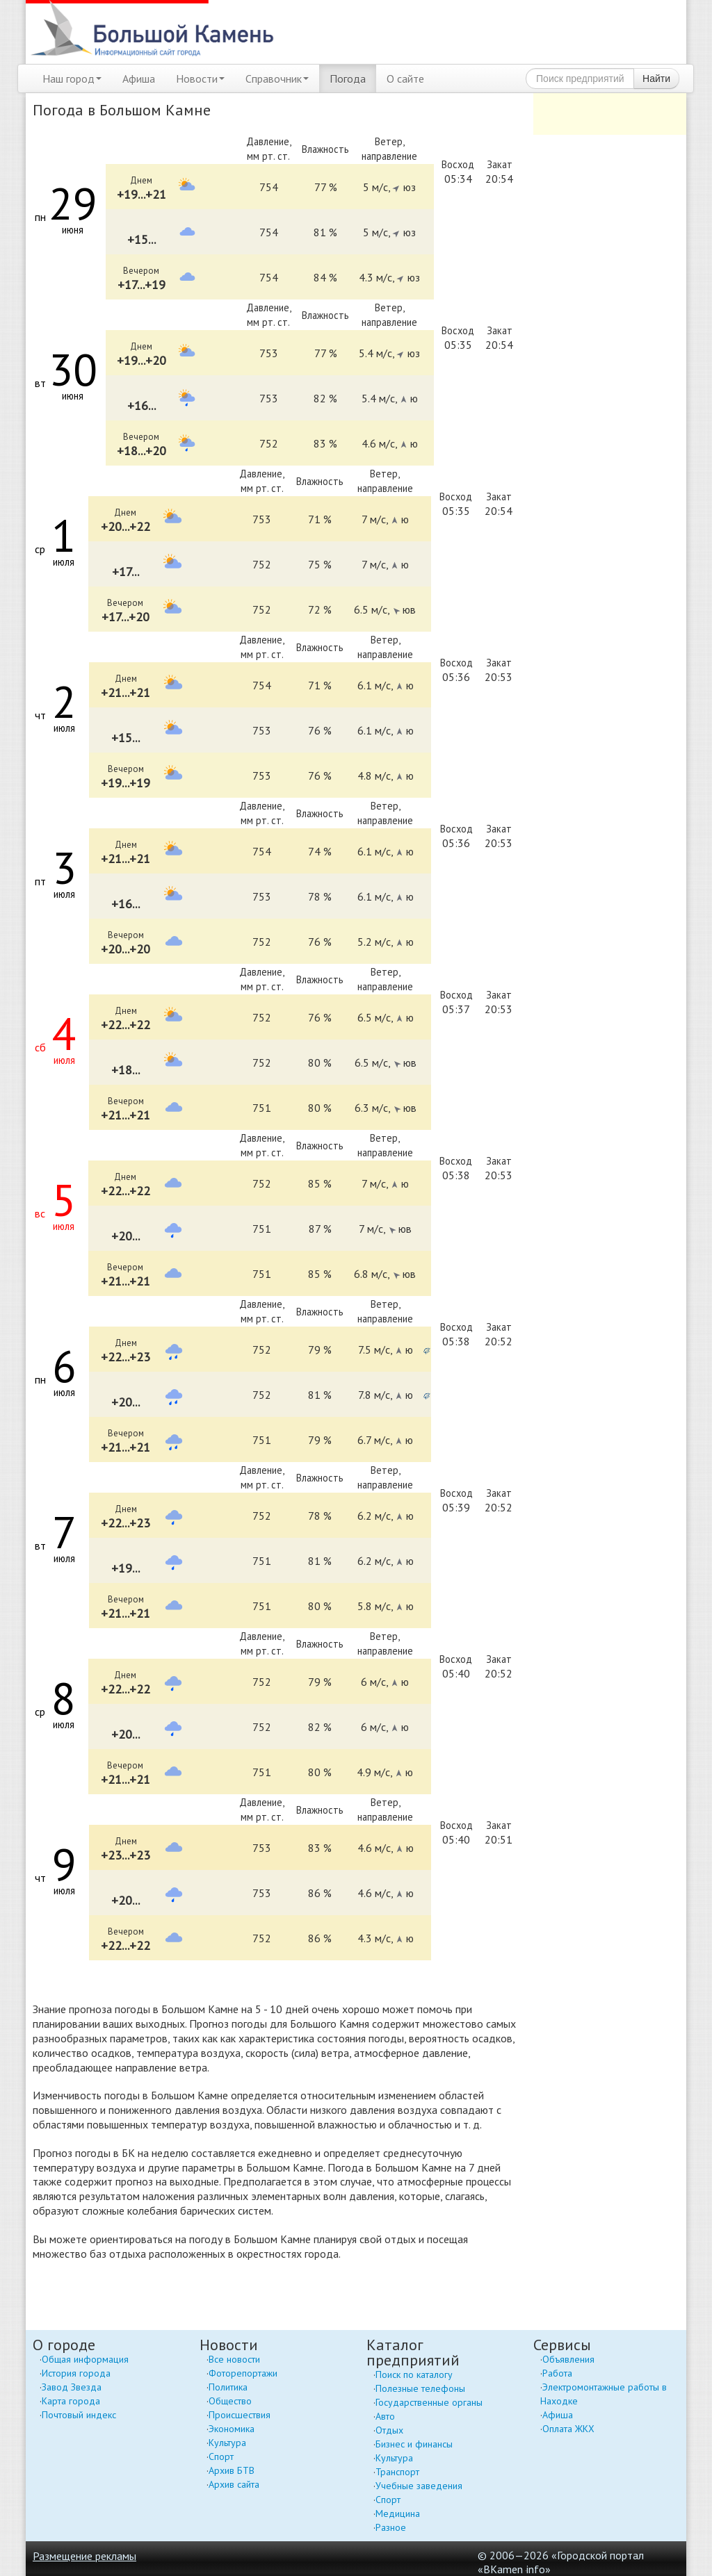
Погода (348, 78)
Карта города (71, 2401)
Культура (227, 2442)
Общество (230, 2401)
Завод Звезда (72, 2387)
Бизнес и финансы (414, 2444)
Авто (385, 2416)
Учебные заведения (418, 2485)
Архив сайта (234, 2484)
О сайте (405, 78)
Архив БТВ (231, 2470)
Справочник (277, 78)
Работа (557, 2373)
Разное (390, 2527)
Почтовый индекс (79, 2415)
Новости (200, 78)
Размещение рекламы (84, 2556)
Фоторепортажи (243, 2373)
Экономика (231, 2428)
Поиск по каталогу (414, 2374)
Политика (228, 2387)
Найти (656, 78)
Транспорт (397, 2472)
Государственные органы (429, 2402)
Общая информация (85, 2359)
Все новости (234, 2359)
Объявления (568, 2359)
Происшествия (239, 2415)
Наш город (72, 78)
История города (76, 2373)
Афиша (138, 78)
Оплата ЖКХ (568, 2428)
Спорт (221, 2456)
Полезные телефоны (420, 2388)
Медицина (397, 2513)
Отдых (389, 2430)
